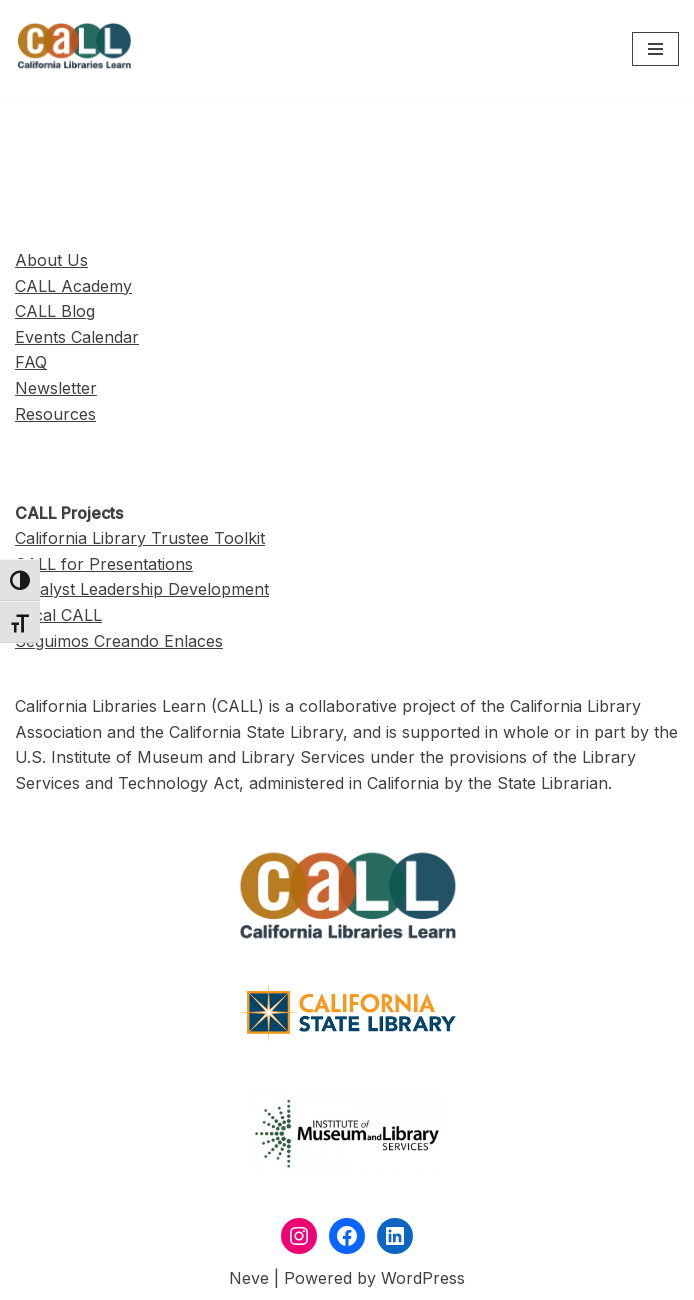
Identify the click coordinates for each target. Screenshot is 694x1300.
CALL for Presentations (104, 564)
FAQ (31, 362)
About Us (51, 260)
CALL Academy (73, 286)
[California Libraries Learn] (75, 49)
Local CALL (58, 615)
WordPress (423, 1278)
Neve (249, 1278)
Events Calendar (77, 337)
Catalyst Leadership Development (142, 589)
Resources (55, 414)
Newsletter (56, 388)
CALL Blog (55, 311)
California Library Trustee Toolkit (140, 538)
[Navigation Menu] (655, 49)
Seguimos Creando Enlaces (119, 641)
